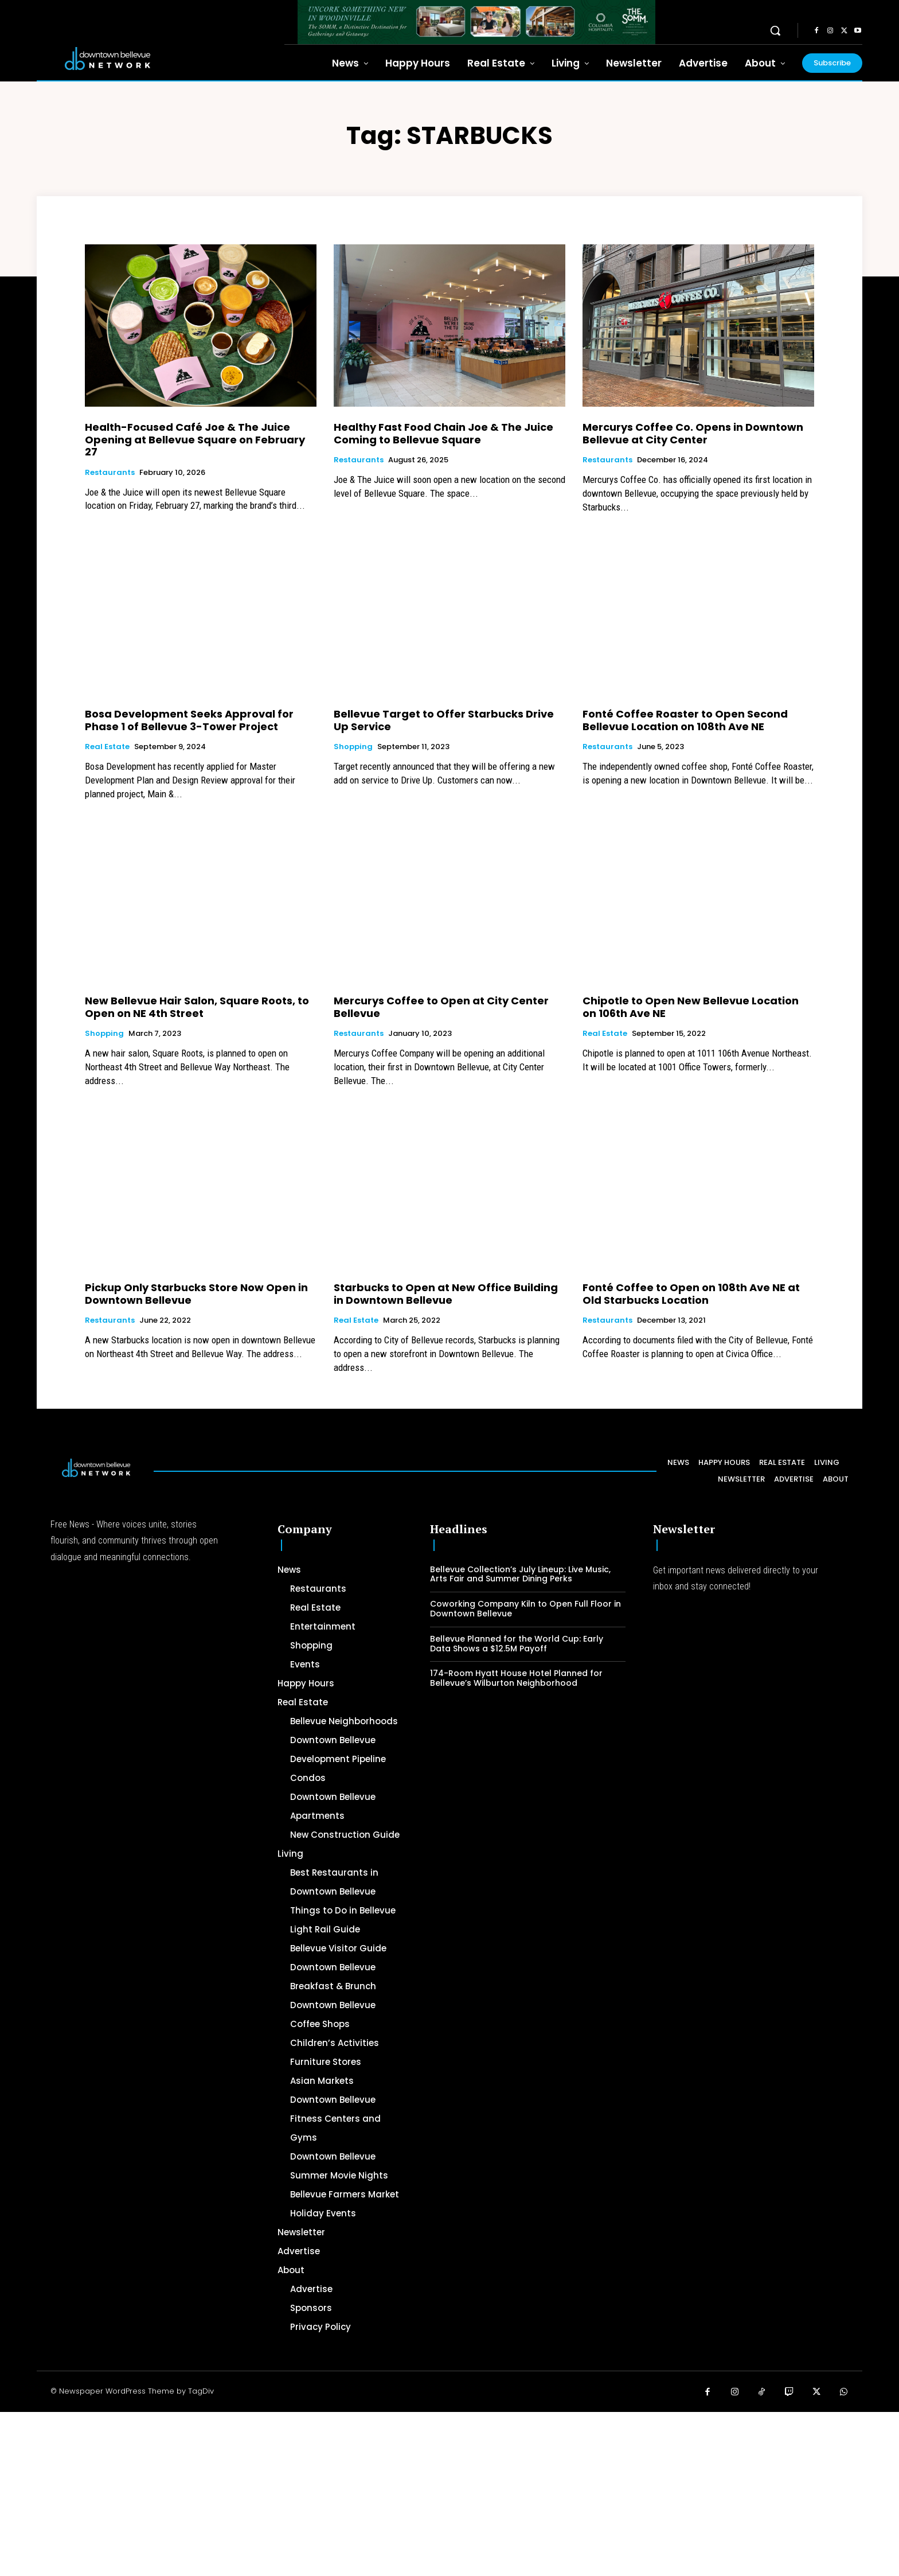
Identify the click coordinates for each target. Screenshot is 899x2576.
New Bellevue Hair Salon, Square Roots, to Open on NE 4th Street (197, 1006)
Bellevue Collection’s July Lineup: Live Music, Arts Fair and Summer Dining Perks (520, 1574)
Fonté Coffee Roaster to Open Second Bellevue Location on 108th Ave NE (685, 720)
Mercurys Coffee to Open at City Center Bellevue (441, 1006)
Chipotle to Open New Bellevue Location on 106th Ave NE (691, 1006)
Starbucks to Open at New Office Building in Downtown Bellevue (446, 1293)
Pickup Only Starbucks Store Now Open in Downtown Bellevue (196, 1293)
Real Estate (107, 746)
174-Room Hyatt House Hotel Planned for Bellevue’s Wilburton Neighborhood (516, 1678)
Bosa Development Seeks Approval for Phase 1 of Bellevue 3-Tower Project (189, 720)
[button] (775, 30)
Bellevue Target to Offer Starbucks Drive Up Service (444, 720)
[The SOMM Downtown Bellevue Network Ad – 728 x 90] (476, 22)
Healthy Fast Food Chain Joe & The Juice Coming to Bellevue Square (443, 433)
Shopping (353, 746)
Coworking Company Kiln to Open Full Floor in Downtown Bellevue (525, 1608)
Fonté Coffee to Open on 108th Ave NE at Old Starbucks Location (691, 1293)
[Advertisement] (344, 2492)
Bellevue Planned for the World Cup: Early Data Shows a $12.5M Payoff (516, 1643)
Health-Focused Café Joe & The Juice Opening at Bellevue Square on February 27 (195, 439)
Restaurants (110, 472)
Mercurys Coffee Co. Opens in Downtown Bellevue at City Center (693, 433)
